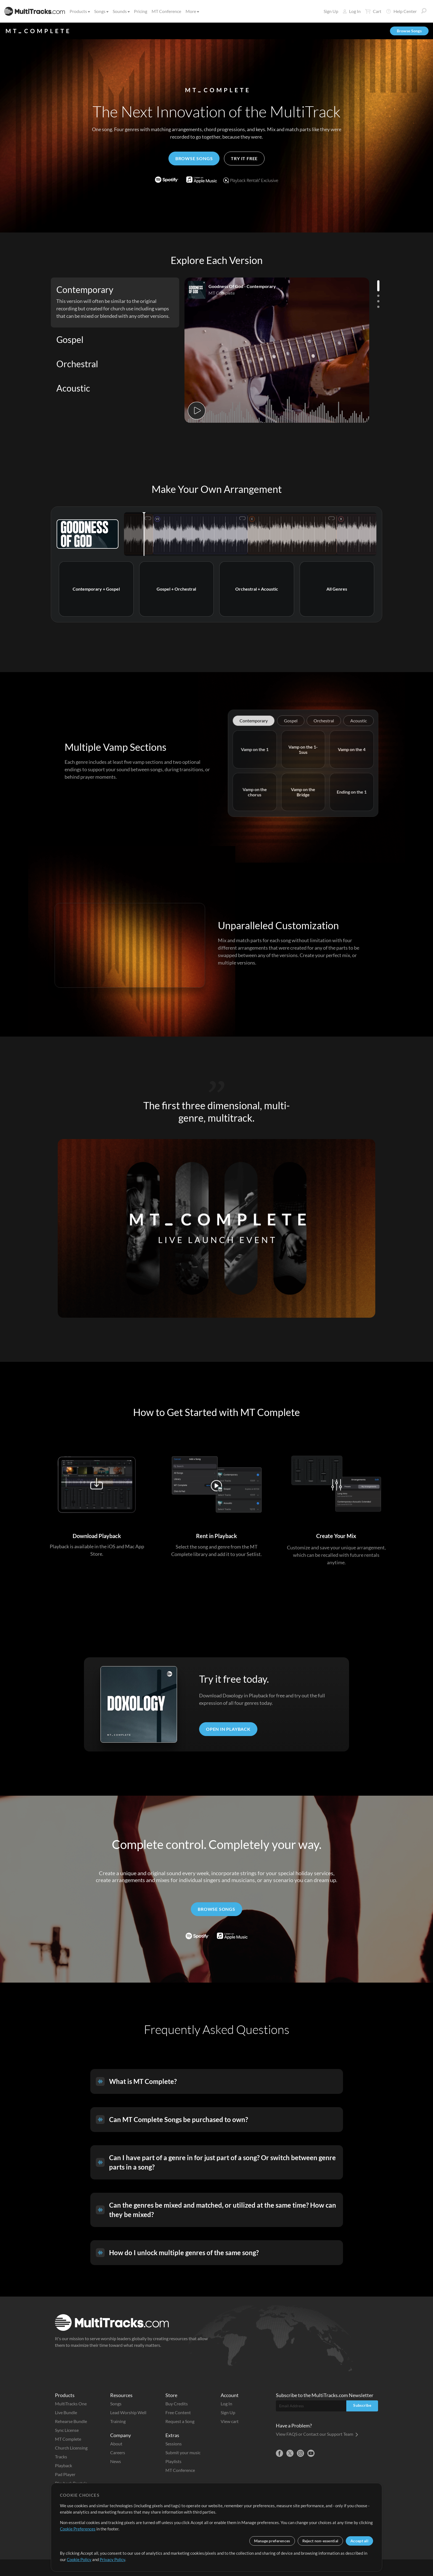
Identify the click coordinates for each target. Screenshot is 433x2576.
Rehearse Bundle (71, 2421)
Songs (101, 11)
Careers (117, 2452)
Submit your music (182, 2452)
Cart (373, 11)
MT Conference (166, 11)
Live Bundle (66, 2412)
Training (118, 2421)
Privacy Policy (112, 2559)
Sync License (67, 2430)
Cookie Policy (79, 2559)
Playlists (173, 2461)
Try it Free (244, 158)
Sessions (173, 2443)
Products (79, 11)
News (115, 2461)
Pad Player (65, 2474)
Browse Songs (409, 30)
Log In (352, 11)
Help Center (401, 11)
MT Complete (68, 2439)
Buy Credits (176, 2403)
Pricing (140, 11)
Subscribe (362, 2405)
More (192, 11)
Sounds (121, 11)
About (116, 2443)
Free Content (178, 2412)
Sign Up (331, 11)
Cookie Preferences (78, 2528)
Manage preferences (272, 2540)
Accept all (359, 2540)
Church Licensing (71, 2447)
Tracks (61, 2456)
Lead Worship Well (128, 2412)
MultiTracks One (71, 2403)
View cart (230, 2421)
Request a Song (179, 2421)
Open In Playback (228, 1729)
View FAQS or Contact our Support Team (317, 2434)
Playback (63, 2465)
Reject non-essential (320, 2540)
